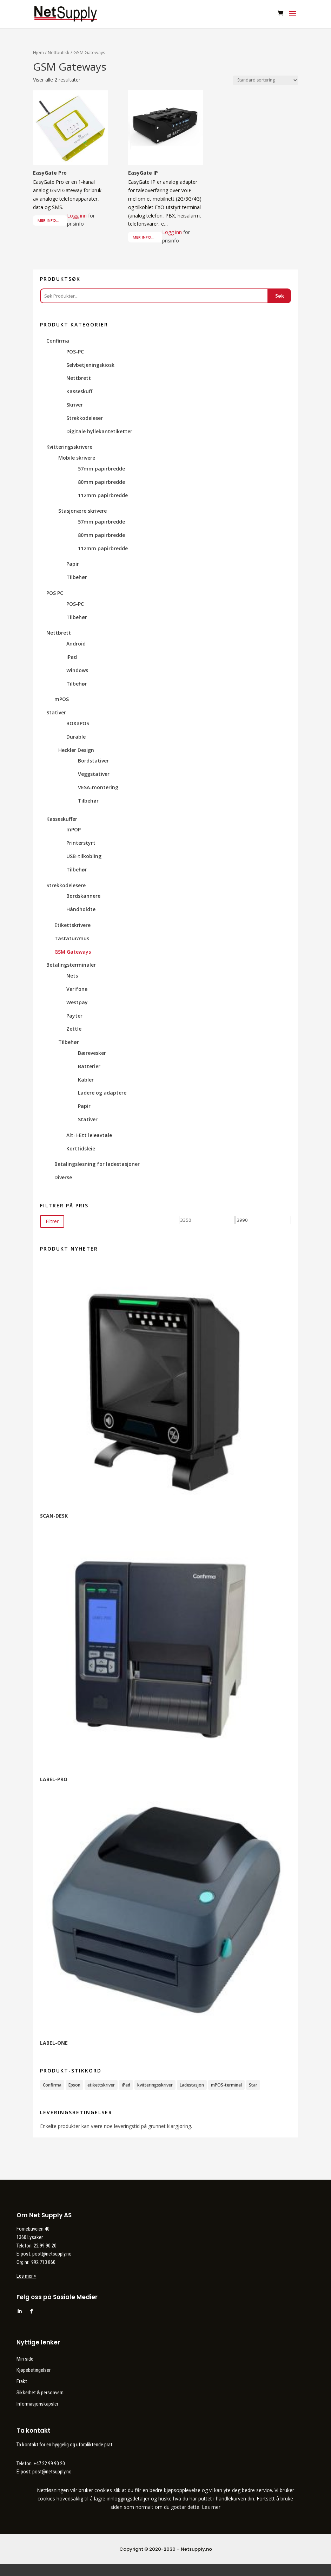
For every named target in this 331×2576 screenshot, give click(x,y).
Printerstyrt (80, 842)
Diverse (63, 1177)
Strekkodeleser (84, 418)
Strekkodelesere (66, 885)
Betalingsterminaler (71, 964)
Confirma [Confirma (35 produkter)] (52, 2085)
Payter (74, 1015)
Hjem (38, 52)
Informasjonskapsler (37, 2404)
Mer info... (48, 220)
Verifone (76, 989)
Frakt (21, 2381)
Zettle (73, 1028)
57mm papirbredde (101, 468)
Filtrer (52, 1221)
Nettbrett (78, 378)
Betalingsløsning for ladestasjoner (97, 1164)
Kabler (86, 1079)
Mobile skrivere (76, 457)
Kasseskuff (79, 391)
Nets (72, 975)
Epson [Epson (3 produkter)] (74, 2085)
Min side (24, 2359)
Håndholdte (80, 909)
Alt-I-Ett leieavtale (89, 1135)
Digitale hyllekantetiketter (99, 431)
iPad (71, 657)
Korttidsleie (80, 1148)
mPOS (61, 699)
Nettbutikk (58, 52)
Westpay (77, 1002)
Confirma (57, 340)
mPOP (73, 829)
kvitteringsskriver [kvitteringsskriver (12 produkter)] (155, 2085)
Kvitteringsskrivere (69, 446)
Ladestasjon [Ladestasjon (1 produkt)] (192, 2085)
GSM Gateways (72, 951)
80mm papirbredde (101, 482)
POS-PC (75, 351)
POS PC (54, 593)
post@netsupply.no (52, 2471)
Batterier (89, 1066)
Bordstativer (93, 760)
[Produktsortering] (265, 80)
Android (76, 643)
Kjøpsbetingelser (33, 2370)
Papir (72, 563)
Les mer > (26, 2276)
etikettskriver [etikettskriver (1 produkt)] (101, 2085)
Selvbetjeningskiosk (90, 365)
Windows (77, 670)
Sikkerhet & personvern (40, 2392)
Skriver (74, 404)
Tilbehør (76, 577)
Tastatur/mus (71, 938)
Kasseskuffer (61, 819)
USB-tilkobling (83, 856)
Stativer (56, 712)
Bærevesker (92, 1053)
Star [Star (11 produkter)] (253, 2085)
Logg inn (77, 215)
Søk (279, 296)
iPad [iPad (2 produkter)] (126, 2085)
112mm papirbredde (103, 495)
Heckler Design (76, 750)
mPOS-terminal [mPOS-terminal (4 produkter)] (226, 2085)
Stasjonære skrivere (82, 510)
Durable (76, 736)
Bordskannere (83, 896)
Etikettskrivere (72, 925)
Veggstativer (94, 774)
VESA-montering (98, 787)
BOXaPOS (77, 723)
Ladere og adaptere (102, 1092)
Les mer (211, 2507)
